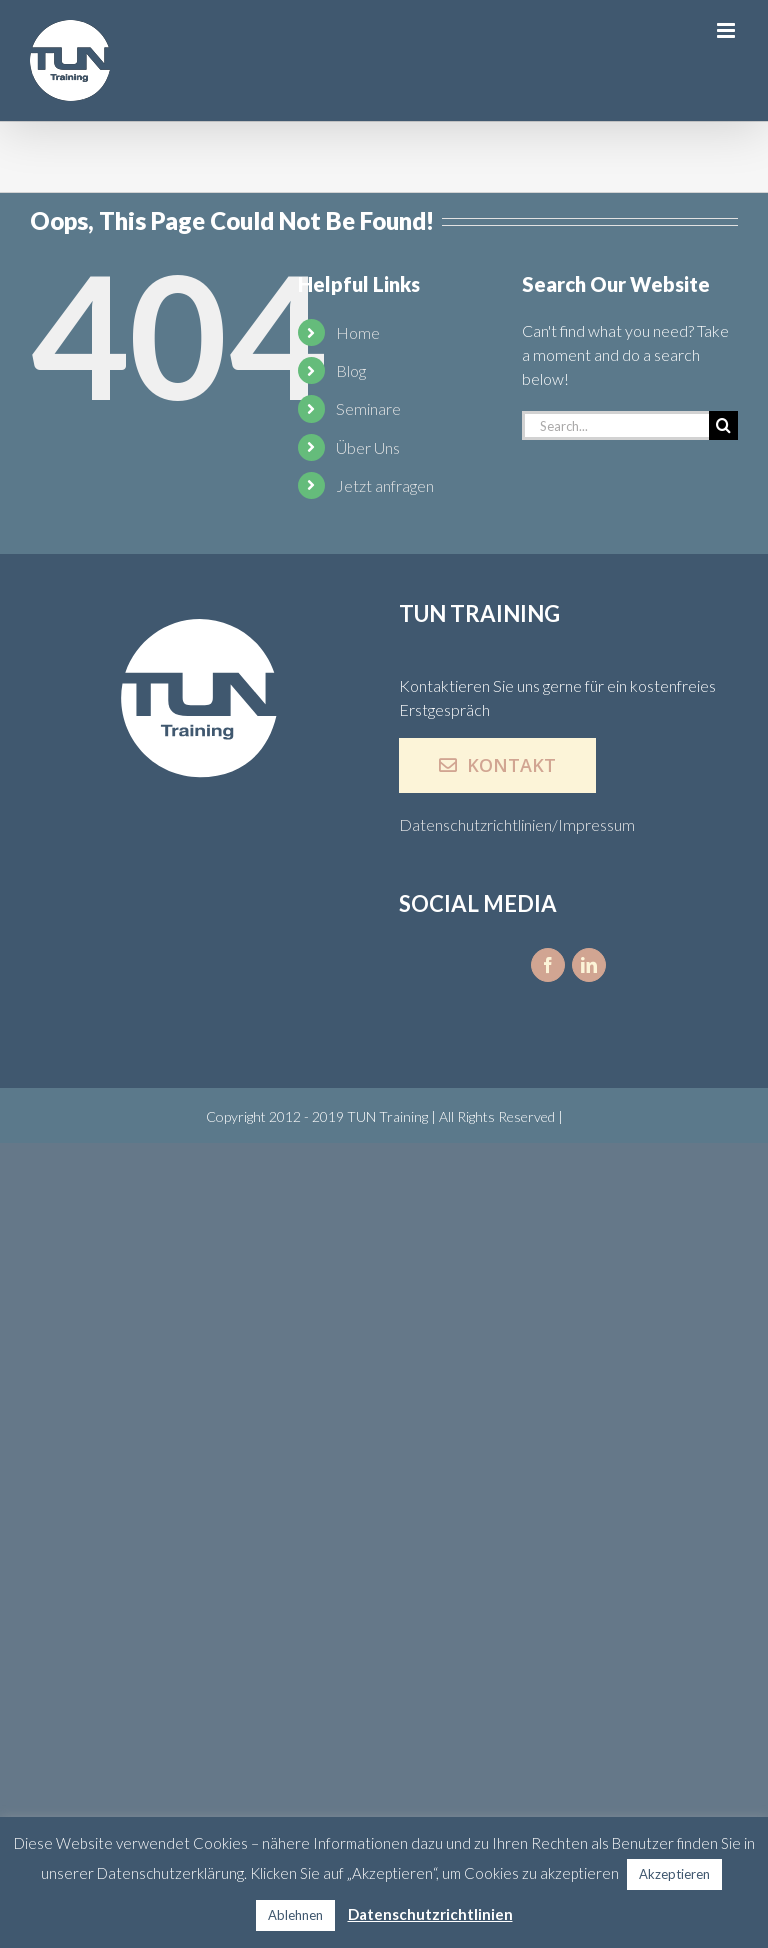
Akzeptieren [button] (674, 1874)
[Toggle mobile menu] (727, 30)
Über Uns (368, 447)
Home (358, 332)
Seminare (368, 408)
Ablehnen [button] (295, 1915)
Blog (351, 370)
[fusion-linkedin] (589, 965)
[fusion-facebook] (548, 965)
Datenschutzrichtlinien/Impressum (517, 824)
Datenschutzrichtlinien (430, 1914)
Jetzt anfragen (385, 485)
